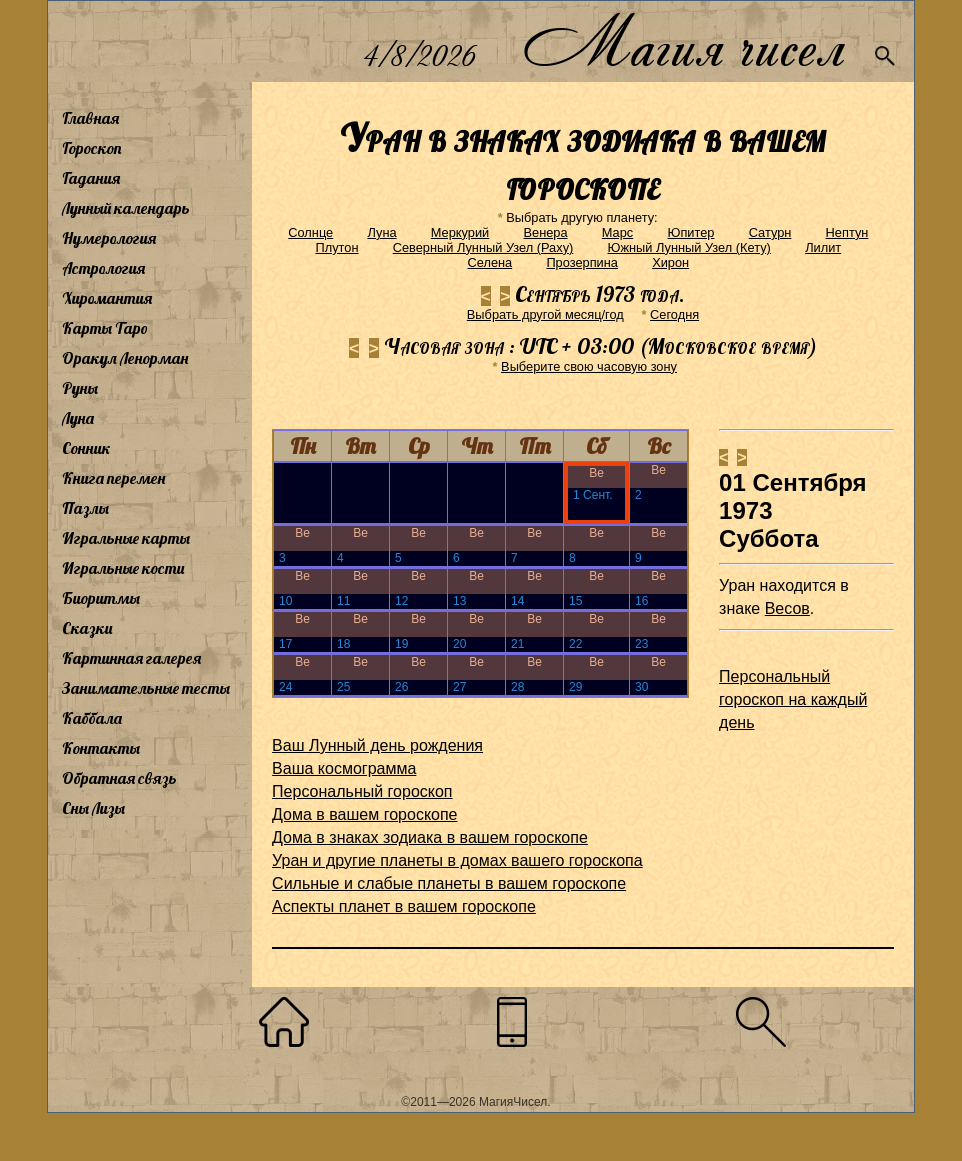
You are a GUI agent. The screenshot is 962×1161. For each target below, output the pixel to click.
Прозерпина (582, 262)
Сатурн (770, 232)
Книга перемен (113, 478)
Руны (80, 388)
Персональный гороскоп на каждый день (793, 699)
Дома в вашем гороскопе (364, 814)
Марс (617, 232)
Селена (489, 262)
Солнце (310, 232)
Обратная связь (119, 778)
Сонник (86, 448)
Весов (787, 608)
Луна (78, 418)
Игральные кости (123, 568)
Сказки (87, 628)
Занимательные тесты (146, 688)
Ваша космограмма (344, 768)
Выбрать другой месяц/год (545, 314)
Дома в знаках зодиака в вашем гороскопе (430, 837)
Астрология (103, 268)
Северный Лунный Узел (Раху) (483, 247)
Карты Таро (105, 328)
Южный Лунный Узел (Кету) (689, 247)
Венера (546, 232)
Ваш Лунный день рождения (377, 745)
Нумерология (109, 238)
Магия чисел (683, 41)
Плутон (337, 247)
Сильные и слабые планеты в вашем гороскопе (449, 883)
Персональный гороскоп (362, 791)
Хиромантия (107, 298)
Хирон (670, 262)
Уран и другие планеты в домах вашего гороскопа (457, 860)
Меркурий (460, 232)
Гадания (91, 178)
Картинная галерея (131, 658)
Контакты (101, 748)
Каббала (92, 718)
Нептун (847, 232)
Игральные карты (126, 538)
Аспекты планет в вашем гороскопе (404, 906)
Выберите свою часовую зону (589, 366)
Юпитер (690, 232)
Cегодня (674, 314)
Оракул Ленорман (125, 358)
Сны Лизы (93, 808)
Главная (90, 118)
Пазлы (85, 508)
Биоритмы (101, 598)
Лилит (823, 247)
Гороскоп (92, 148)
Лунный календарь (126, 208)
